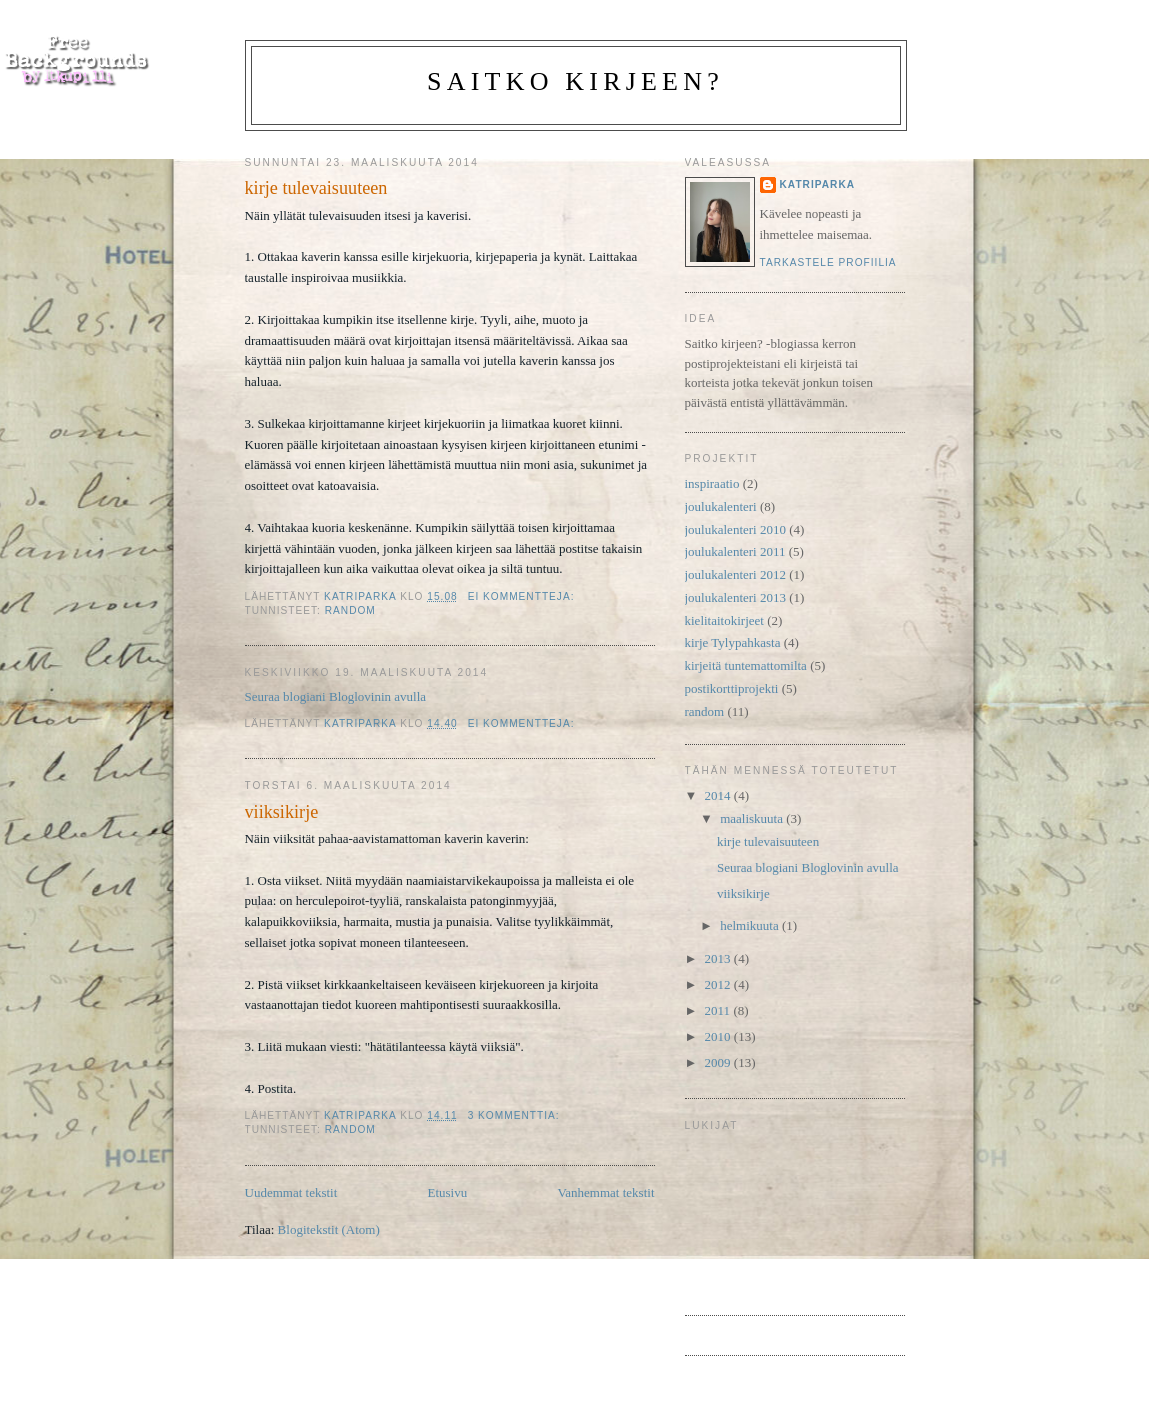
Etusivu (447, 1192)
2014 (719, 795)
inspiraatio (712, 483)
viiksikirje (282, 812)
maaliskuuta (753, 818)
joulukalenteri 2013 (735, 597)
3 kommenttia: (516, 1115)
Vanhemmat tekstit (605, 1192)
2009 (719, 1062)
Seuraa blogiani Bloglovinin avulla (336, 696)
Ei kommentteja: (523, 596)
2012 (719, 984)
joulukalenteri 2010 (735, 529)
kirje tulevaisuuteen (316, 188)
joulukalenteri (721, 506)
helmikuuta (751, 925)
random (350, 610)
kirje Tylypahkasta (733, 642)
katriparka (818, 184)
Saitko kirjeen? (575, 81)
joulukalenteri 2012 (735, 574)
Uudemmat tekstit (291, 1192)
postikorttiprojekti (732, 688)
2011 (719, 1010)
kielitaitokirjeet (724, 620)
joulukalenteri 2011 (735, 551)
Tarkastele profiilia (828, 262)
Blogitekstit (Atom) (329, 1229)
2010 (719, 1036)
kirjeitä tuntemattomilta (746, 665)
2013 (719, 958)
